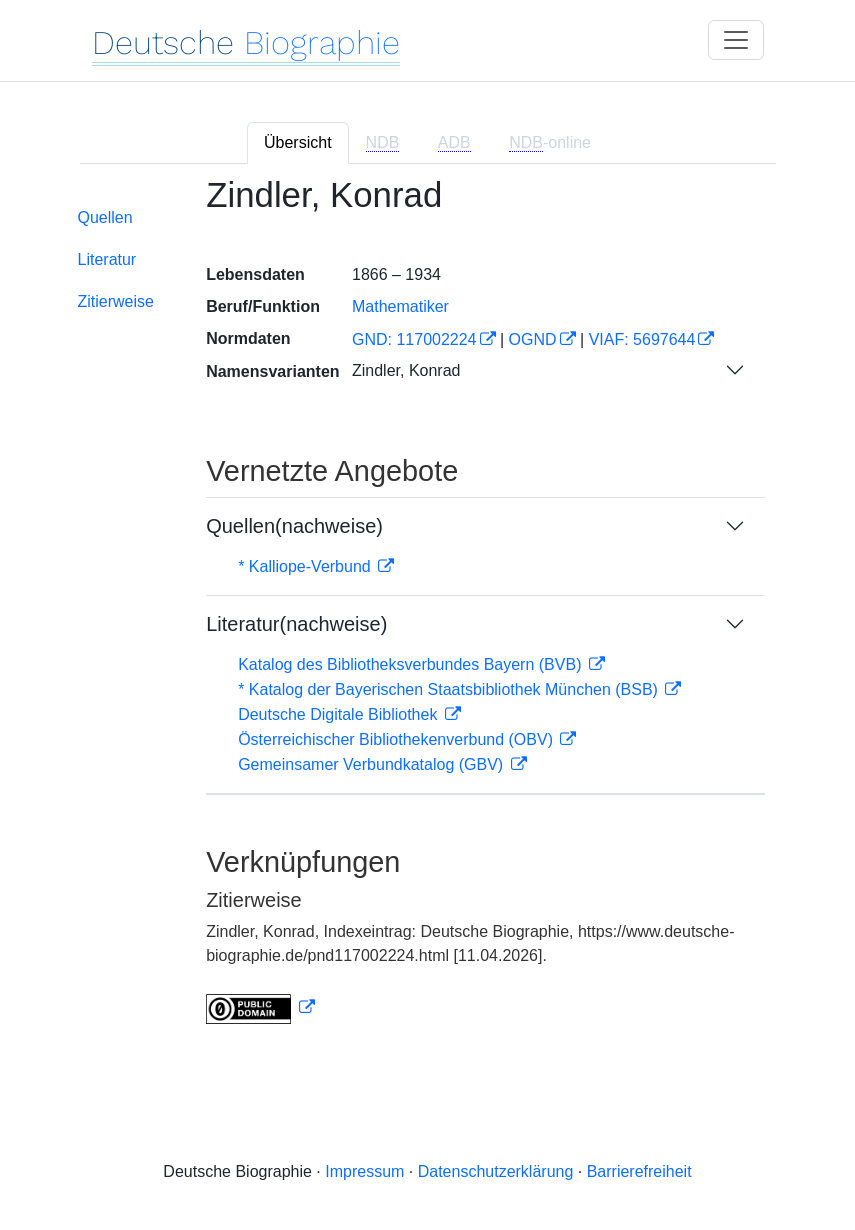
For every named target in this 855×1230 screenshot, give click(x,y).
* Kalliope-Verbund (306, 566)
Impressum (364, 1171)
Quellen (105, 217)
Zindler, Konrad (406, 370)
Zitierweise (116, 301)
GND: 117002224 (414, 339)
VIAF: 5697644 (642, 339)
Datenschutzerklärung (496, 1171)
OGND (533, 339)
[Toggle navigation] (736, 40)
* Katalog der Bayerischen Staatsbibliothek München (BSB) (450, 689)
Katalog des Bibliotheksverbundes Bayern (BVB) (412, 664)
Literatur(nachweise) (296, 624)
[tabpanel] (428, 612)
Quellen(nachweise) (294, 526)
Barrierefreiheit (639, 1171)
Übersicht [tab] (298, 142)
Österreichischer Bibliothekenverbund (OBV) (397, 739)
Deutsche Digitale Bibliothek (340, 714)
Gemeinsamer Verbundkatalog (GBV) (372, 764)
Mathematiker (400, 306)
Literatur (107, 259)
